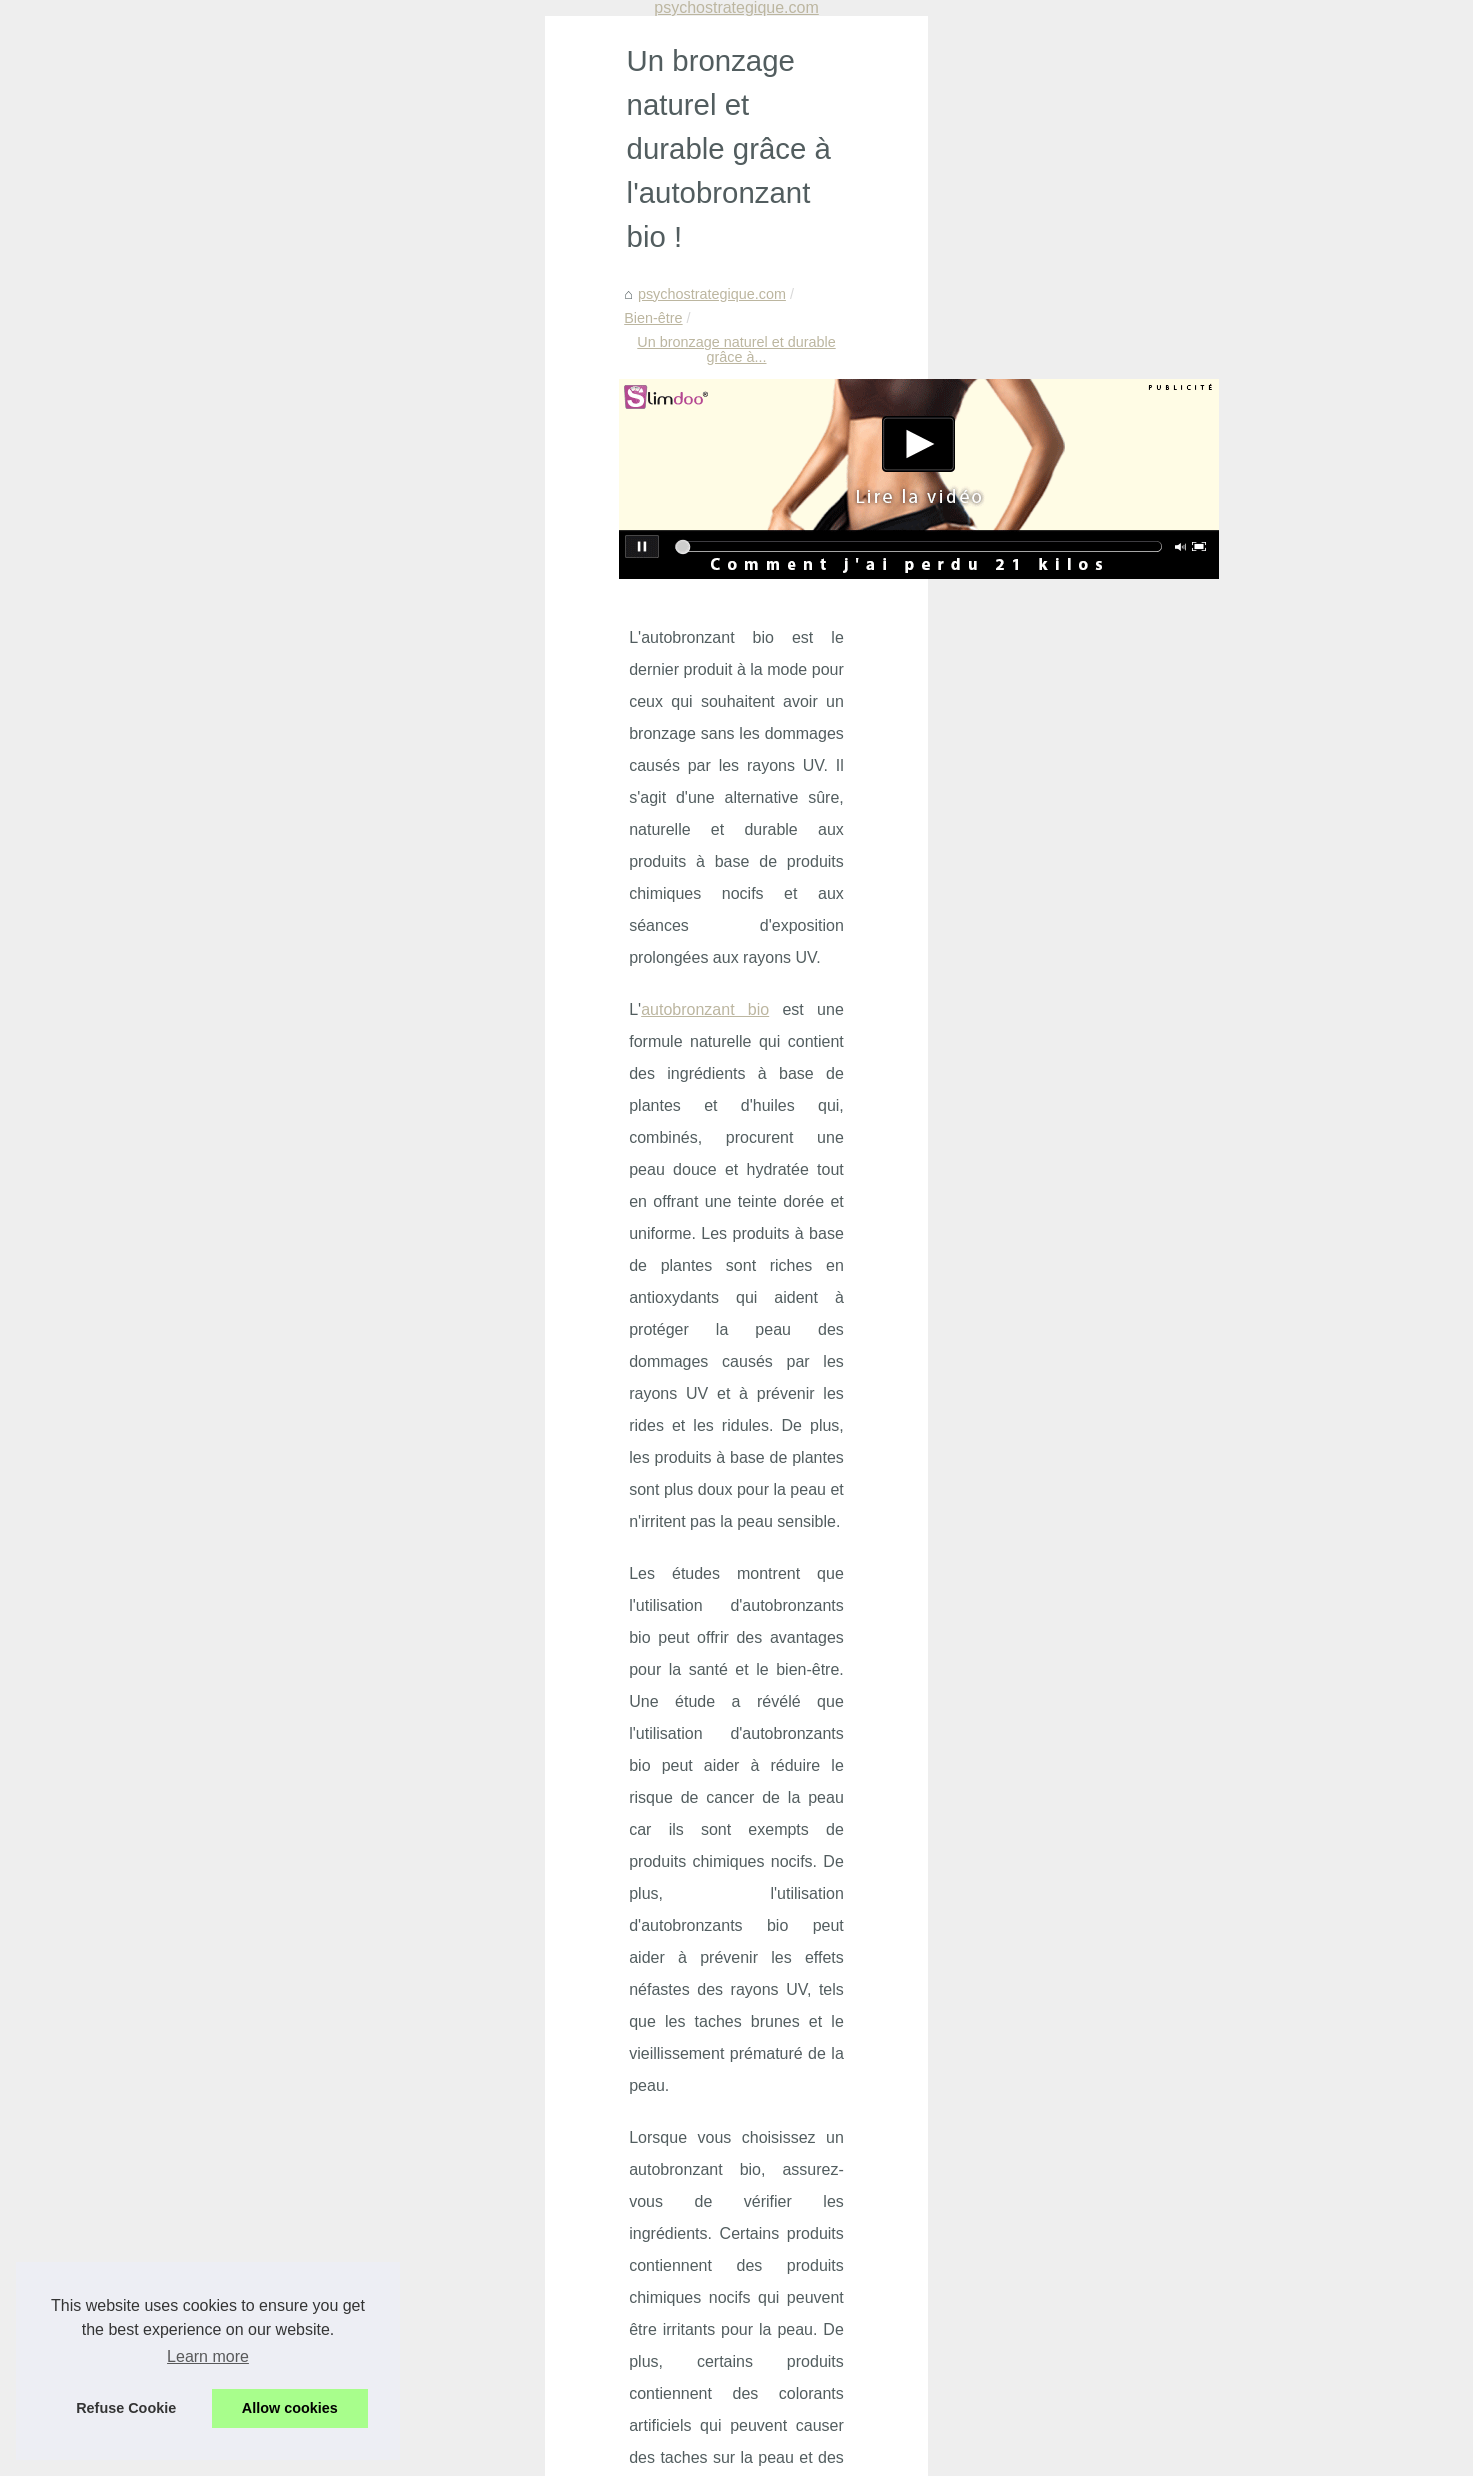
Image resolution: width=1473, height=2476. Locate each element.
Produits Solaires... (1122, 1319)
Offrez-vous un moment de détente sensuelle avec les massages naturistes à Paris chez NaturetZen (553, 2212)
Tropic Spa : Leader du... (1141, 1046)
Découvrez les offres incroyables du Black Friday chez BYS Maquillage (498, 2087)
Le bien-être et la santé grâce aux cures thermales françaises (856, 1945)
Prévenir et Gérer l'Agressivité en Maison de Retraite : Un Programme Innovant (524, 2053)
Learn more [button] (208, 2356)
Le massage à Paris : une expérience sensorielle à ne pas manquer (487, 2254)
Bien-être (350, 222)
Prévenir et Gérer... (1123, 821)
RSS (427, 2454)
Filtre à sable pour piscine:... (1152, 1182)
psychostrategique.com (229, 222)
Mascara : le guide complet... (1154, 1274)
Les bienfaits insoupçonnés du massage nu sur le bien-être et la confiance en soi (529, 2122)
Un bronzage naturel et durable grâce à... (529, 222)
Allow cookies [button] (290, 2408)
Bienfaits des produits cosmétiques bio (395, 2391)
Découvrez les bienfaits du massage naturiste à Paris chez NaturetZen (497, 2357)
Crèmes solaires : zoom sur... (1155, 954)
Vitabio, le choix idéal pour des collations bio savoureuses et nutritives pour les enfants (548, 2323)
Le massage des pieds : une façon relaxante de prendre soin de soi (316, 1945)
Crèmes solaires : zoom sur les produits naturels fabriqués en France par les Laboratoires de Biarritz (567, 2163)
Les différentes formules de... (1154, 1499)
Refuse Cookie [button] (126, 2408)
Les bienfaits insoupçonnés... (1155, 909)
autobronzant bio (219, 619)
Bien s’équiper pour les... (1141, 1363)
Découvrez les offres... (1133, 865)
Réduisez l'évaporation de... (1150, 1138)
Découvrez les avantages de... (1159, 1407)
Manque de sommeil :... (1137, 729)
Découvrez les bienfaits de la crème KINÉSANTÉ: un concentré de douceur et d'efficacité (556, 2288)
